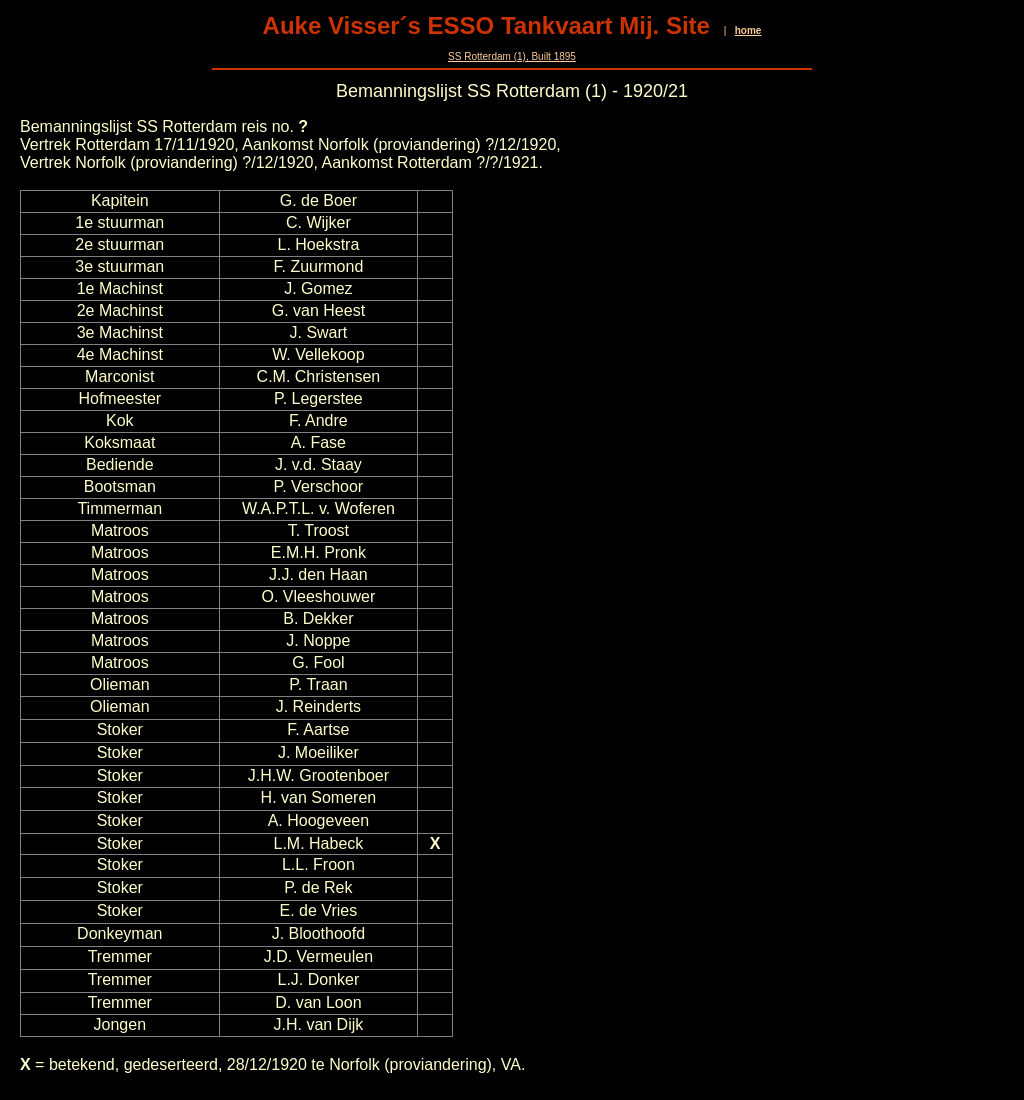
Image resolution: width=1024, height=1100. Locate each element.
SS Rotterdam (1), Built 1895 (512, 56)
